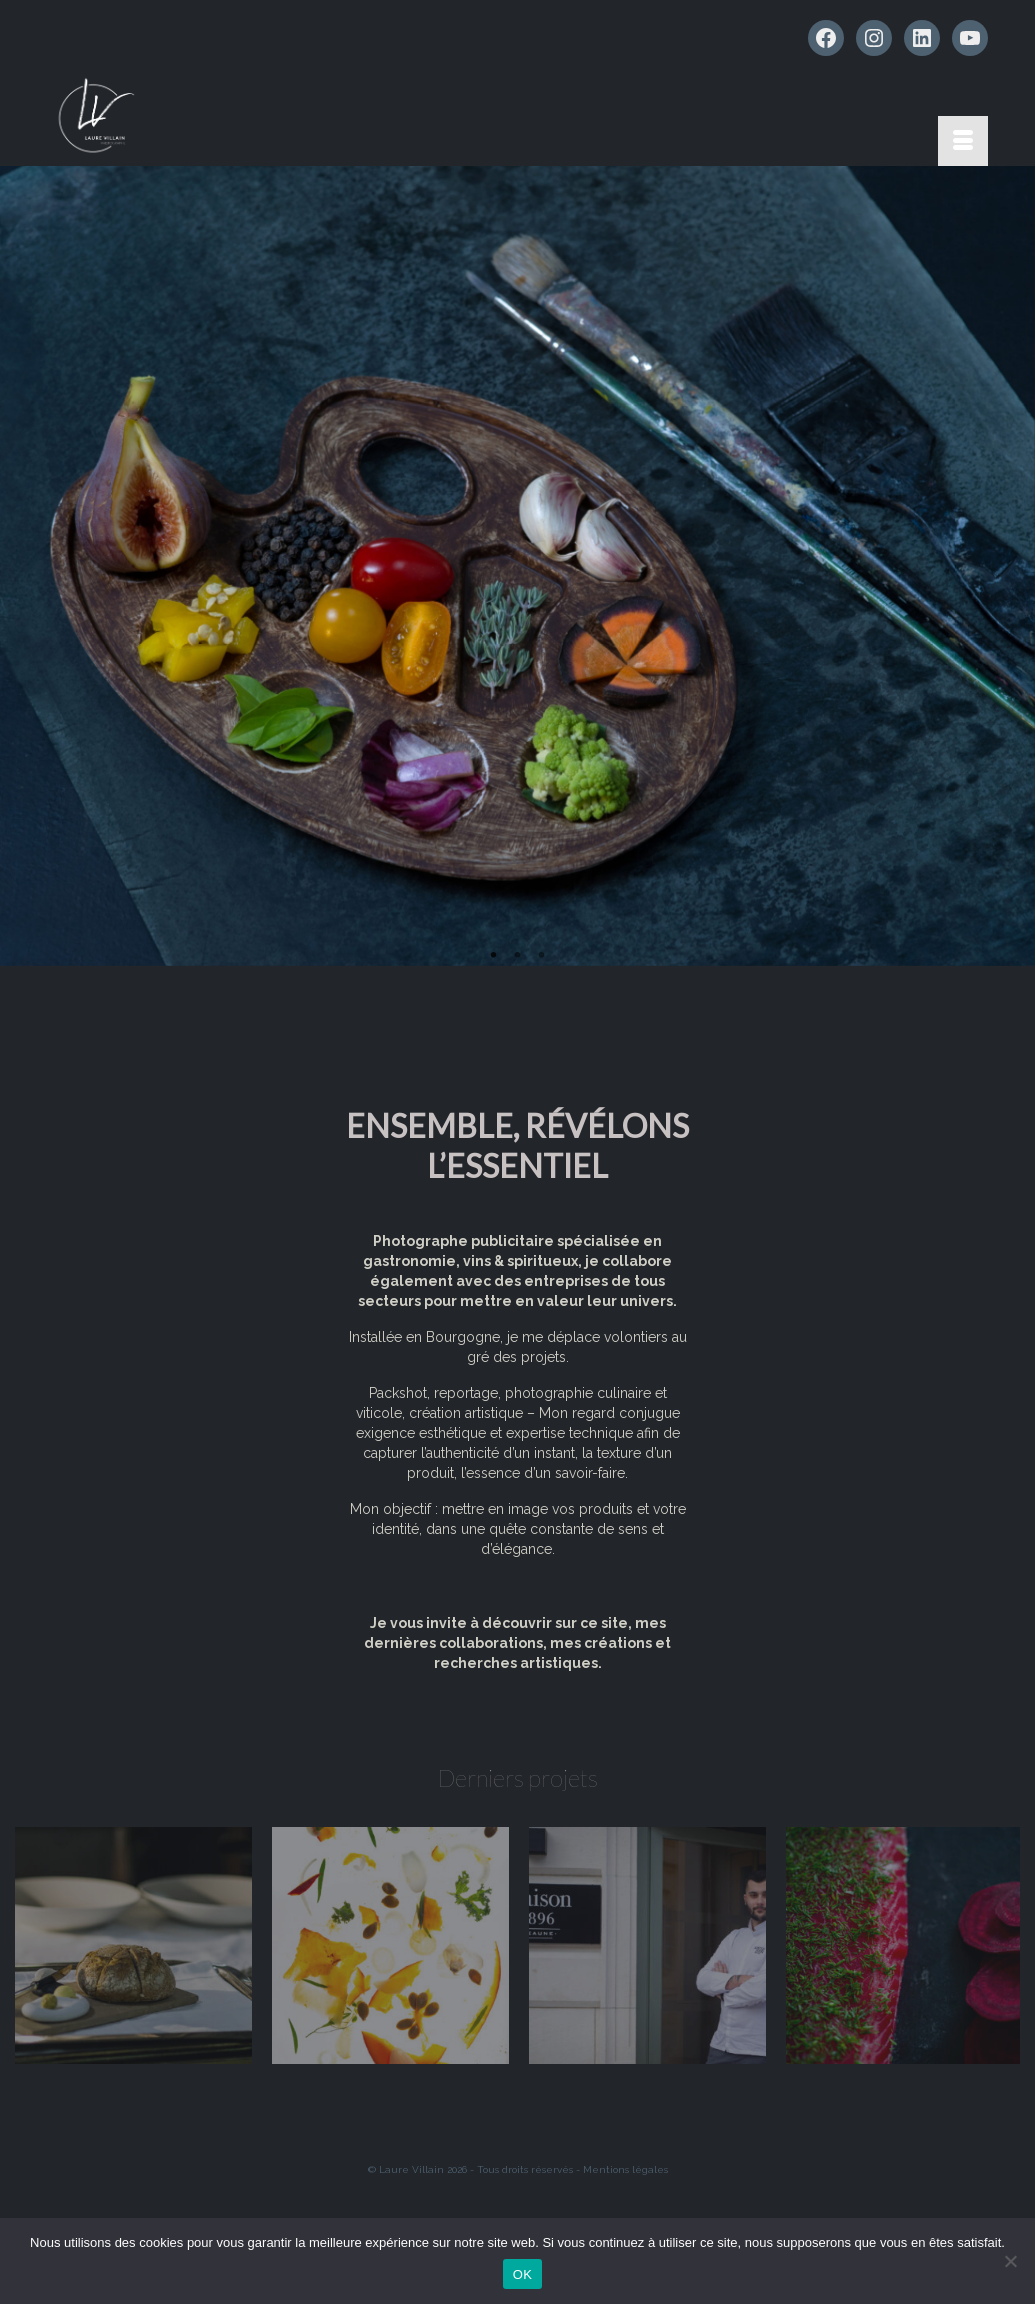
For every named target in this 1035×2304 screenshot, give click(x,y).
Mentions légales (625, 2169)
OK (522, 2274)
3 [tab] (542, 956)
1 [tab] (494, 956)
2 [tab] (518, 956)
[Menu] (963, 141)
